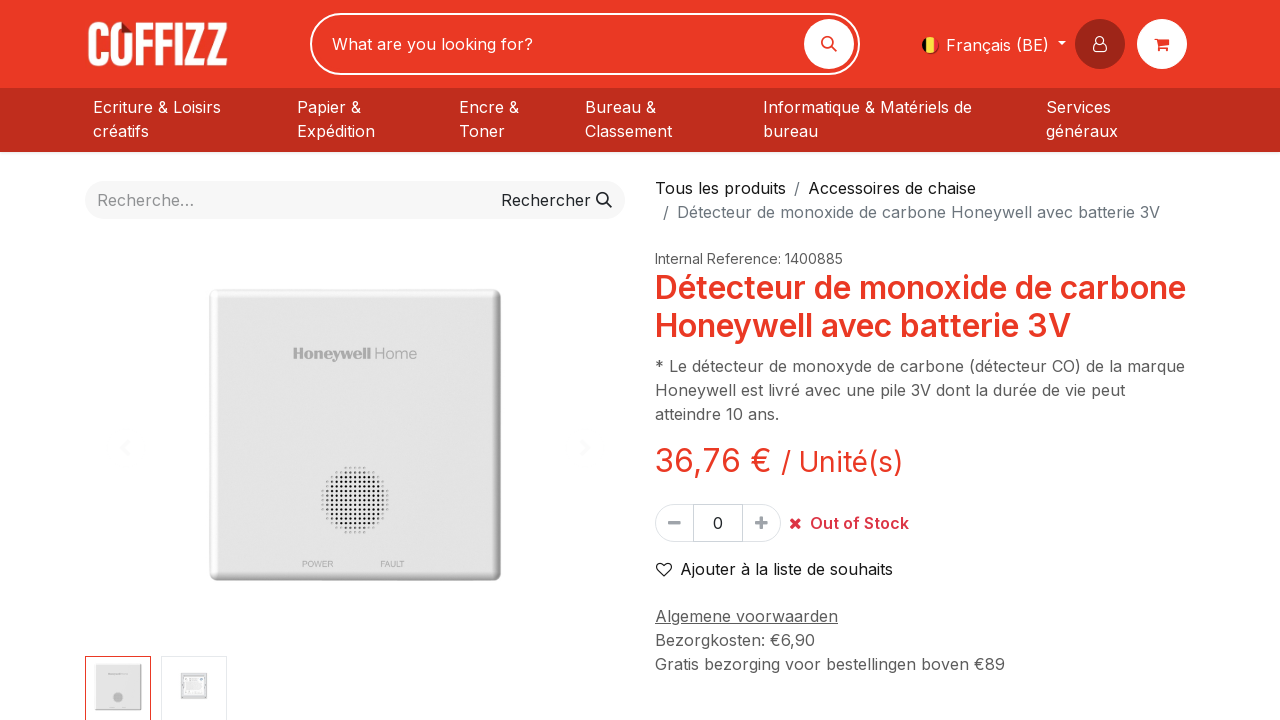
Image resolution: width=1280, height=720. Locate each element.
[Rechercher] (829, 44)
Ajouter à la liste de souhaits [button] (774, 569)
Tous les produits (720, 188)
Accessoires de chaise (892, 188)
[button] (1104, 44)
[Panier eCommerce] (1166, 44)
